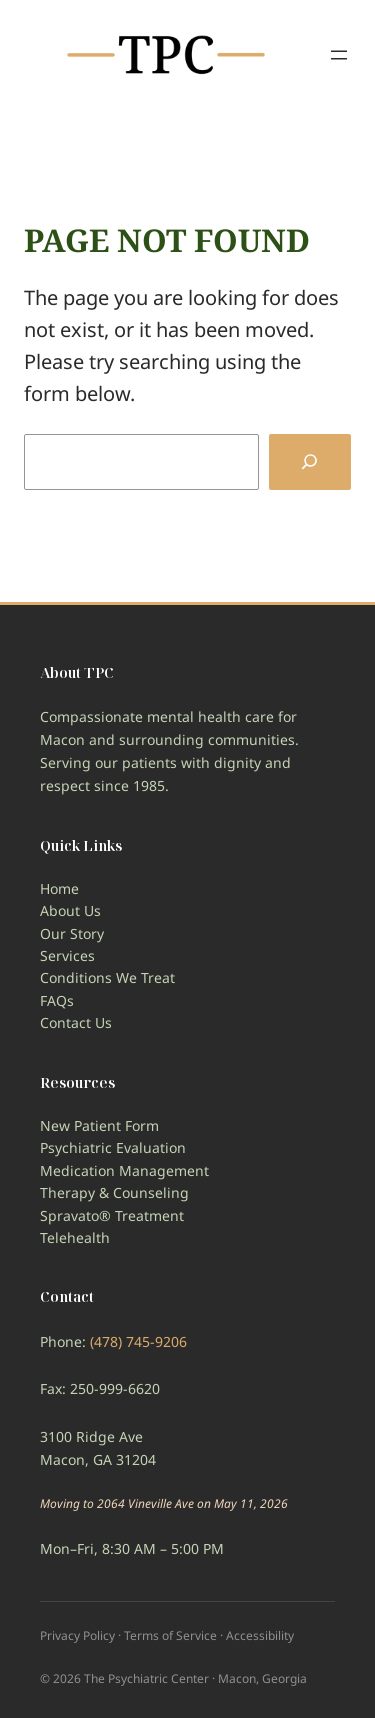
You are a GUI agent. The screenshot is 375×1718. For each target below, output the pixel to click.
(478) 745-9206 (138, 1341)
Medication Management (124, 1170)
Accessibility (260, 1635)
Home (59, 888)
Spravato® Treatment (112, 1215)
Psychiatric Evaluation (113, 1147)
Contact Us (76, 1022)
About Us (70, 910)
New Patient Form (99, 1125)
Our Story (72, 933)
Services (67, 955)
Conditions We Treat (107, 977)
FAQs (57, 1000)
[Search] (310, 462)
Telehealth (75, 1237)
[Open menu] (339, 55)
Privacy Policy (77, 1635)
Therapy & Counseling (114, 1192)
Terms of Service (170, 1635)
